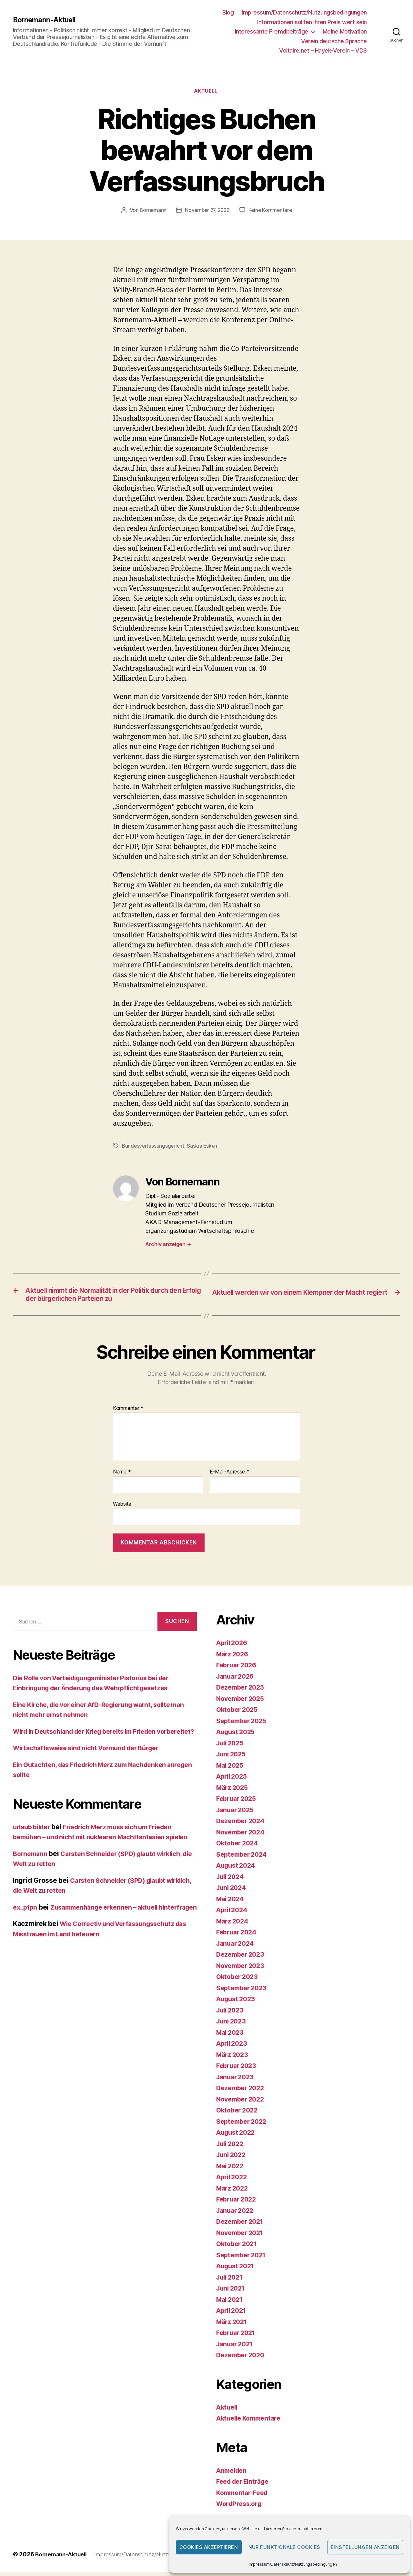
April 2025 (233, 1780)
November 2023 (242, 1969)
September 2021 (243, 2258)
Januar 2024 (236, 1947)
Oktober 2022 (238, 2114)
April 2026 (233, 1646)
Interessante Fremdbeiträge (271, 31)
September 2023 (243, 1991)
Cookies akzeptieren (208, 2547)
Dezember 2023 (242, 1958)
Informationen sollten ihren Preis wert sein (312, 22)
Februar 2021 (237, 2336)
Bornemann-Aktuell (47, 20)
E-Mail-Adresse (229, 1476)
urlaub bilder (34, 1840)
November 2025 (242, 1702)
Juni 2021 (232, 2292)
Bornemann (151, 211)
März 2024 (233, 1925)
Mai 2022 (231, 2169)
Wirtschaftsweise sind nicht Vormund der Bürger (93, 1762)
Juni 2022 (232, 2158)
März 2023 (233, 2058)
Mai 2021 (231, 2303)
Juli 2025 (231, 1746)
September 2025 (243, 1724)
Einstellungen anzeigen (365, 2547)
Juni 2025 (232, 1757)
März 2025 (233, 1791)
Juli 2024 (231, 1880)
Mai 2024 (231, 1902)
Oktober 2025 (238, 1713)
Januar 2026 (236, 1680)
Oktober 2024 (238, 1846)
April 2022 (233, 2180)
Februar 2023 (238, 2069)
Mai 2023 (231, 2036)
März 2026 (233, 1657)
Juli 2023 (231, 2014)
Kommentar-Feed (244, 2496)
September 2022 (243, 2125)
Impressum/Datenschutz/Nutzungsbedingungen (293, 2564)
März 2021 (233, 2325)
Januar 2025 (236, 1813)
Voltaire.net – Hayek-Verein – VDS (323, 50)
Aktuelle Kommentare (251, 2422)
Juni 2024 (232, 1891)
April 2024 (233, 1913)
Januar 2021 (236, 2347)
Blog (228, 12)
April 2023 (233, 2047)
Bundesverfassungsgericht (154, 1146)
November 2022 (242, 2103)
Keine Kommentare (271, 211)
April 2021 (232, 2314)
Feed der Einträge (245, 2485)
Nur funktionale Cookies (284, 2547)
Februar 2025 (238, 1802)
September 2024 (243, 1858)
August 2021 (237, 2269)
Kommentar (128, 1412)
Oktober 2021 (238, 2247)
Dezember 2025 (242, 1691)
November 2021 (242, 2236)
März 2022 (233, 2192)
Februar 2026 (238, 1668)
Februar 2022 (238, 2203)
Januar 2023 (236, 2080)
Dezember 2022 (242, 2091)
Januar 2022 (236, 2214)
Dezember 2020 (242, 2358)
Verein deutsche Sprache (334, 41)
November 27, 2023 (207, 211)
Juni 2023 (232, 2025)
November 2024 (242, 1836)
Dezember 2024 (242, 1824)
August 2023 (237, 2002)
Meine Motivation (345, 31)
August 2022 (237, 2136)
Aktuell (207, 92)
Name (122, 1476)
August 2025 (237, 1735)
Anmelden (232, 2474)
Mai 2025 (231, 1769)
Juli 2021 (231, 2281)
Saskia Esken (203, 1146)
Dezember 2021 (241, 2225)
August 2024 (237, 1869)
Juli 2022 (231, 2147)
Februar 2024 (238, 1936)
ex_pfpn (26, 1931)
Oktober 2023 (238, 1980)
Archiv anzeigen (168, 1245)
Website (122, 1507)
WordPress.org (240, 2507)
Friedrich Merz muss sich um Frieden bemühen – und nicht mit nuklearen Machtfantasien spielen (100, 1850)
